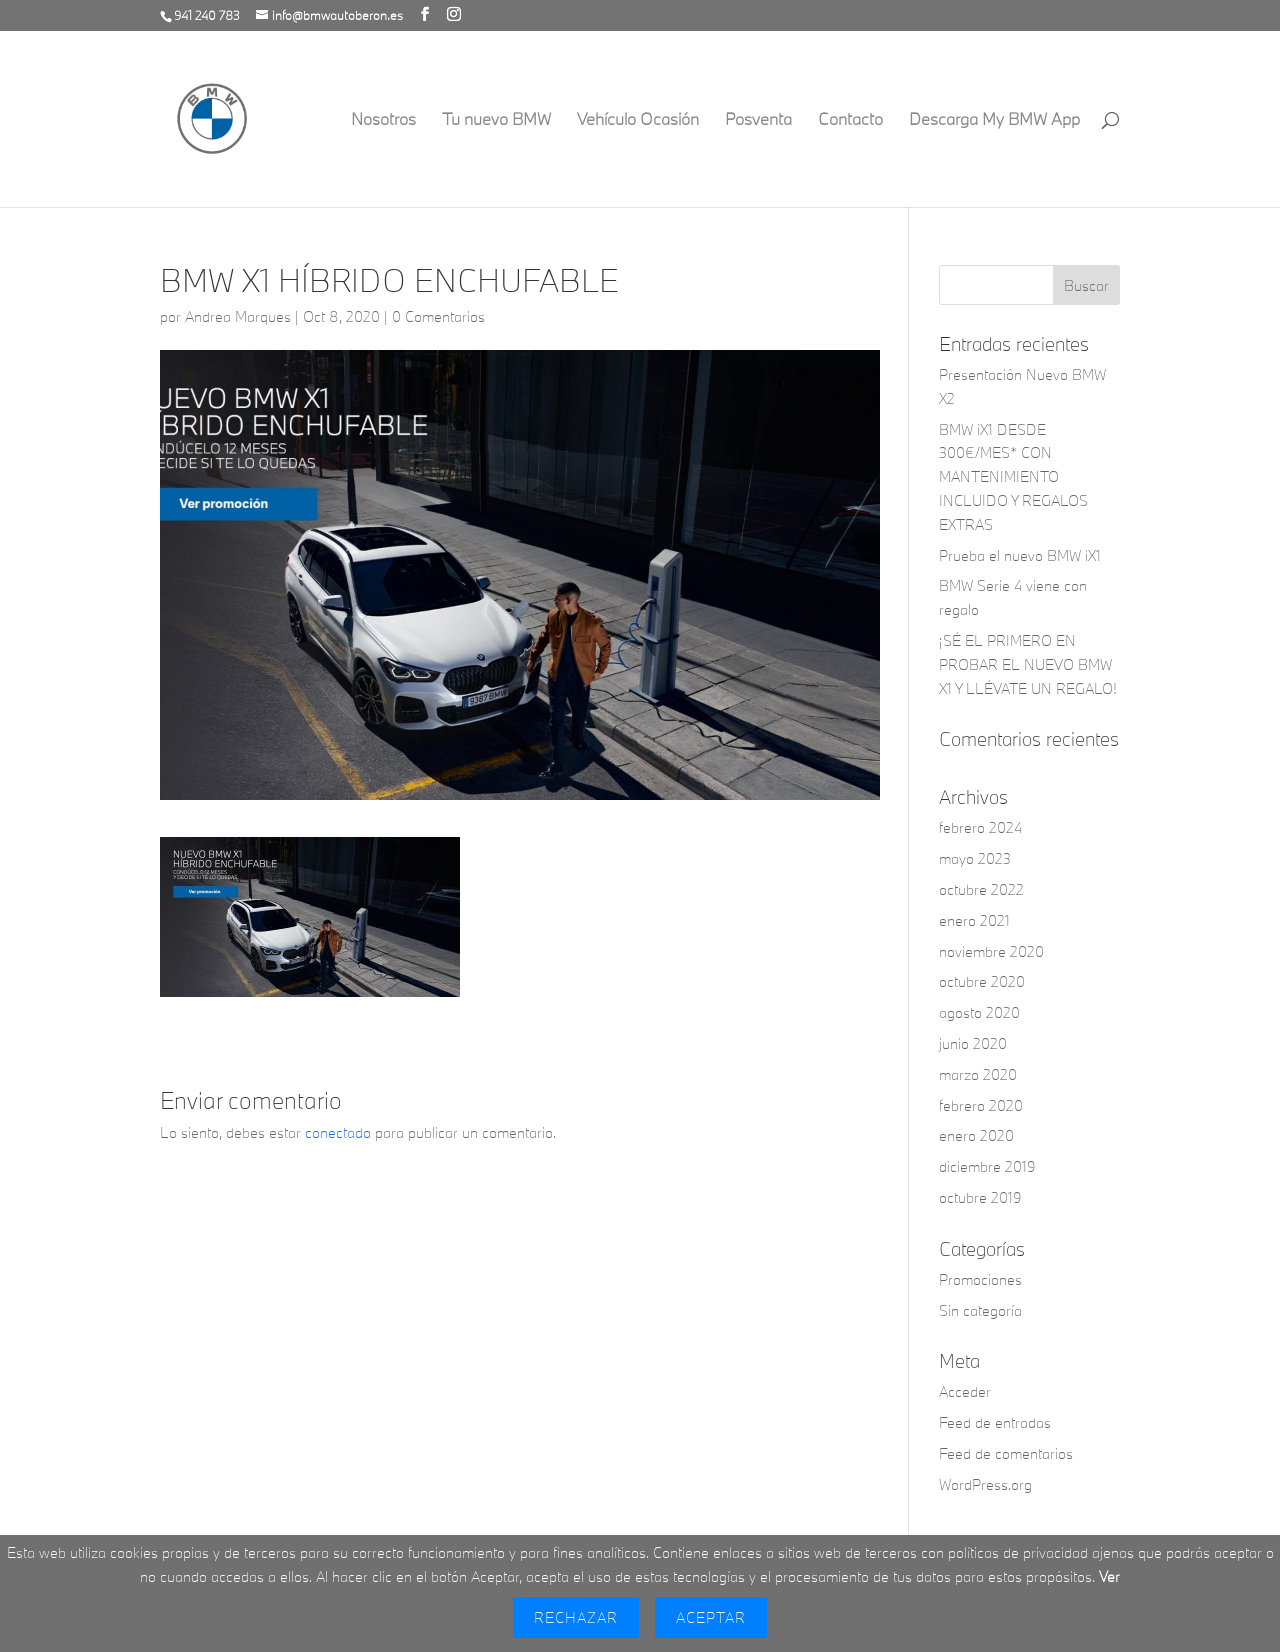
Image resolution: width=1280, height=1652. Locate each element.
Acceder (965, 1391)
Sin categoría (980, 1310)
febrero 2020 (981, 1105)
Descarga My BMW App (994, 120)
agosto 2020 (979, 1012)
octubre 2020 (982, 981)
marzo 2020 (978, 1074)
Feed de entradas (995, 1422)
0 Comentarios (438, 316)
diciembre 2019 (987, 1166)
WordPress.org (985, 1484)
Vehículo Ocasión (638, 120)
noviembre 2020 (991, 951)
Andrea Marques (238, 316)
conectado (338, 1132)
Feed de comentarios (1006, 1453)
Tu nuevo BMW (496, 120)
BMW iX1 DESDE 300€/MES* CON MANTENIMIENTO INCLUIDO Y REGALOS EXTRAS (1013, 477)
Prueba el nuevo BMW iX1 (1020, 555)
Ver (1109, 1576)
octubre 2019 (980, 1197)
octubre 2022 (981, 889)
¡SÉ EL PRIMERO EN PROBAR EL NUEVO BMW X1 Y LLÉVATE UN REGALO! (1028, 664)
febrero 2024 (980, 827)
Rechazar (576, 1617)
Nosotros (383, 120)
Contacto (850, 120)
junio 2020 (973, 1043)
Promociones (980, 1279)
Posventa (758, 120)
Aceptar (711, 1617)
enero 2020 (976, 1135)
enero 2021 (974, 920)
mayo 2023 (975, 858)
